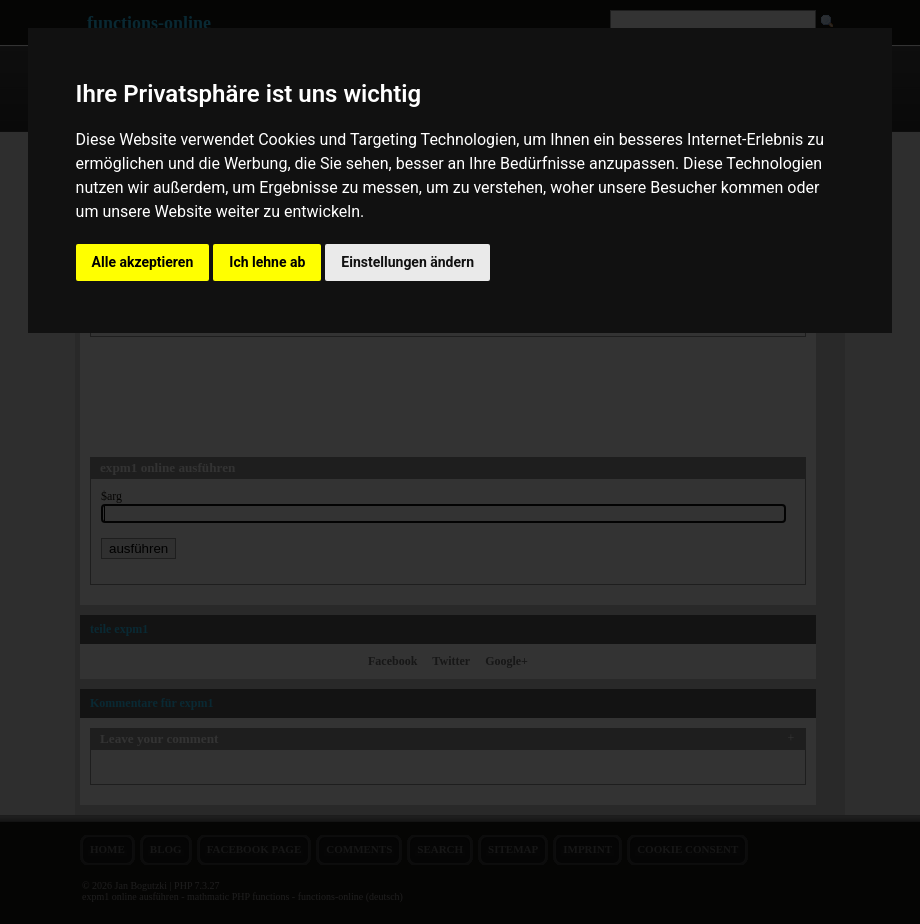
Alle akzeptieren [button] (143, 262)
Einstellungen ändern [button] (407, 262)
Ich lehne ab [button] (267, 262)
